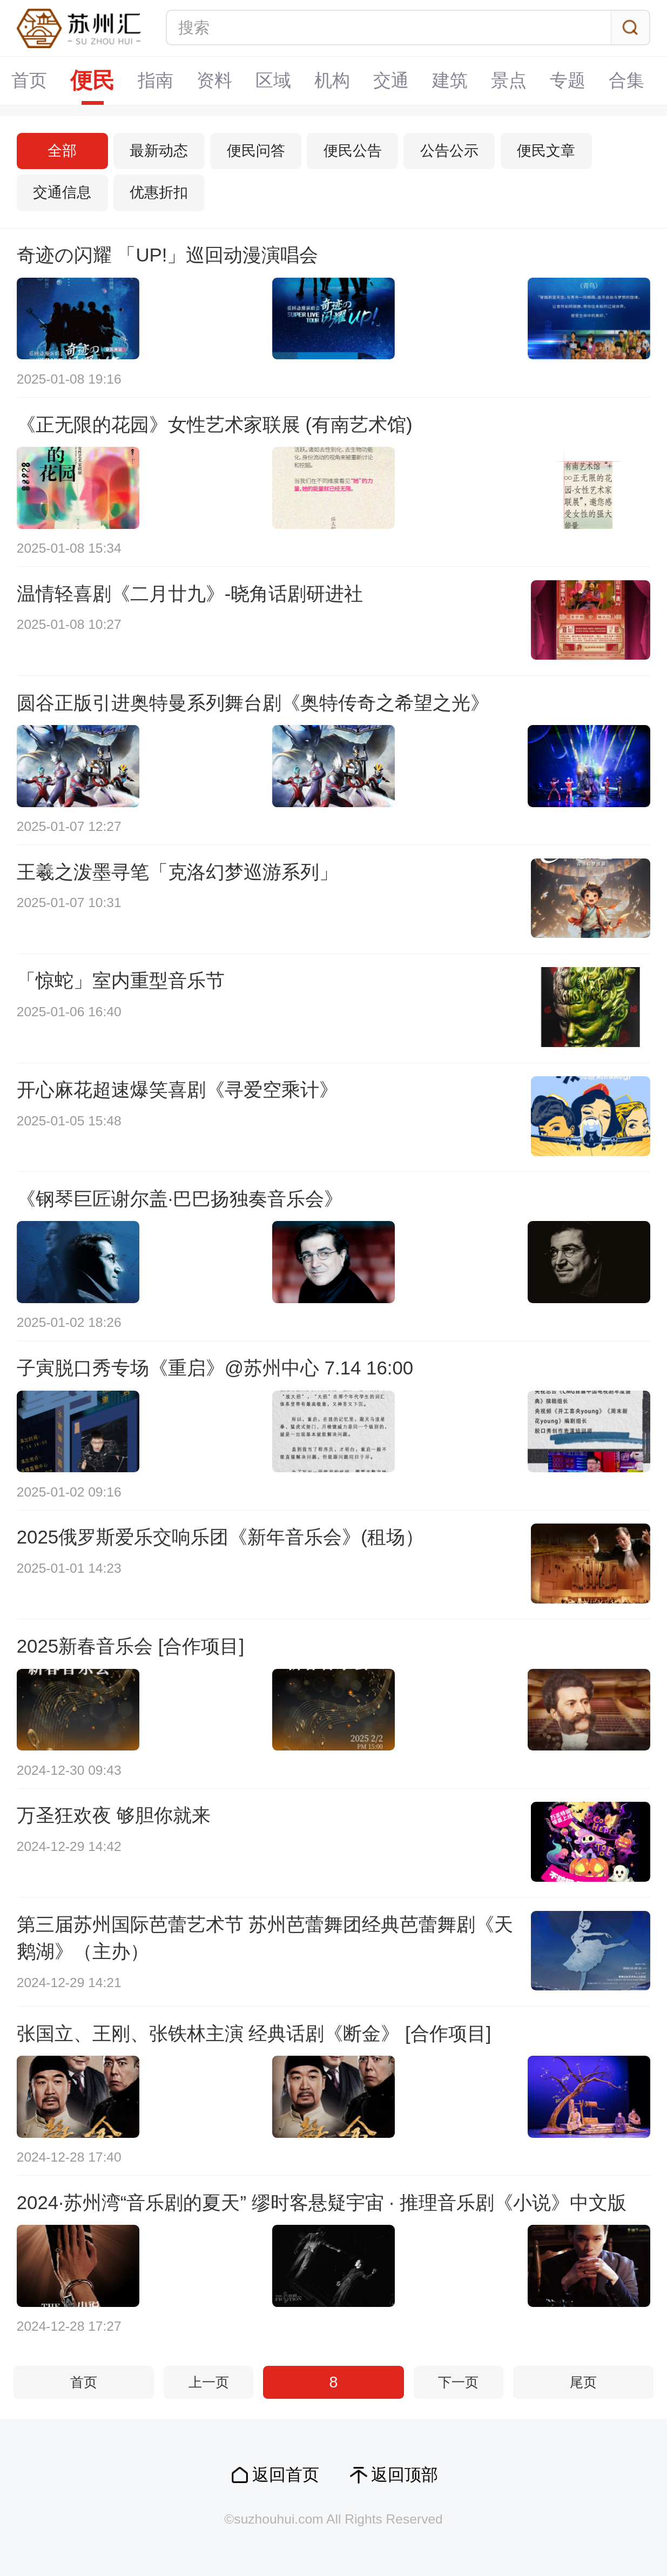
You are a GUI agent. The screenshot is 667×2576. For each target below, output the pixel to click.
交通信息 (62, 192)
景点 (509, 80)
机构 (333, 80)
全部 (62, 151)
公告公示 (449, 151)
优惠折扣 (159, 192)
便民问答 (256, 151)
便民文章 (546, 151)
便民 (93, 80)
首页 (30, 80)
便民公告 (353, 151)
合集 (627, 80)
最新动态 (159, 151)
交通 (391, 80)
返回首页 (285, 2474)
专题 (568, 80)
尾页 (583, 2382)
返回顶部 (404, 2474)
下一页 (458, 2382)
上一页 (208, 2382)
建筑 (450, 80)
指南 (156, 80)
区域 (274, 80)
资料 (215, 80)
